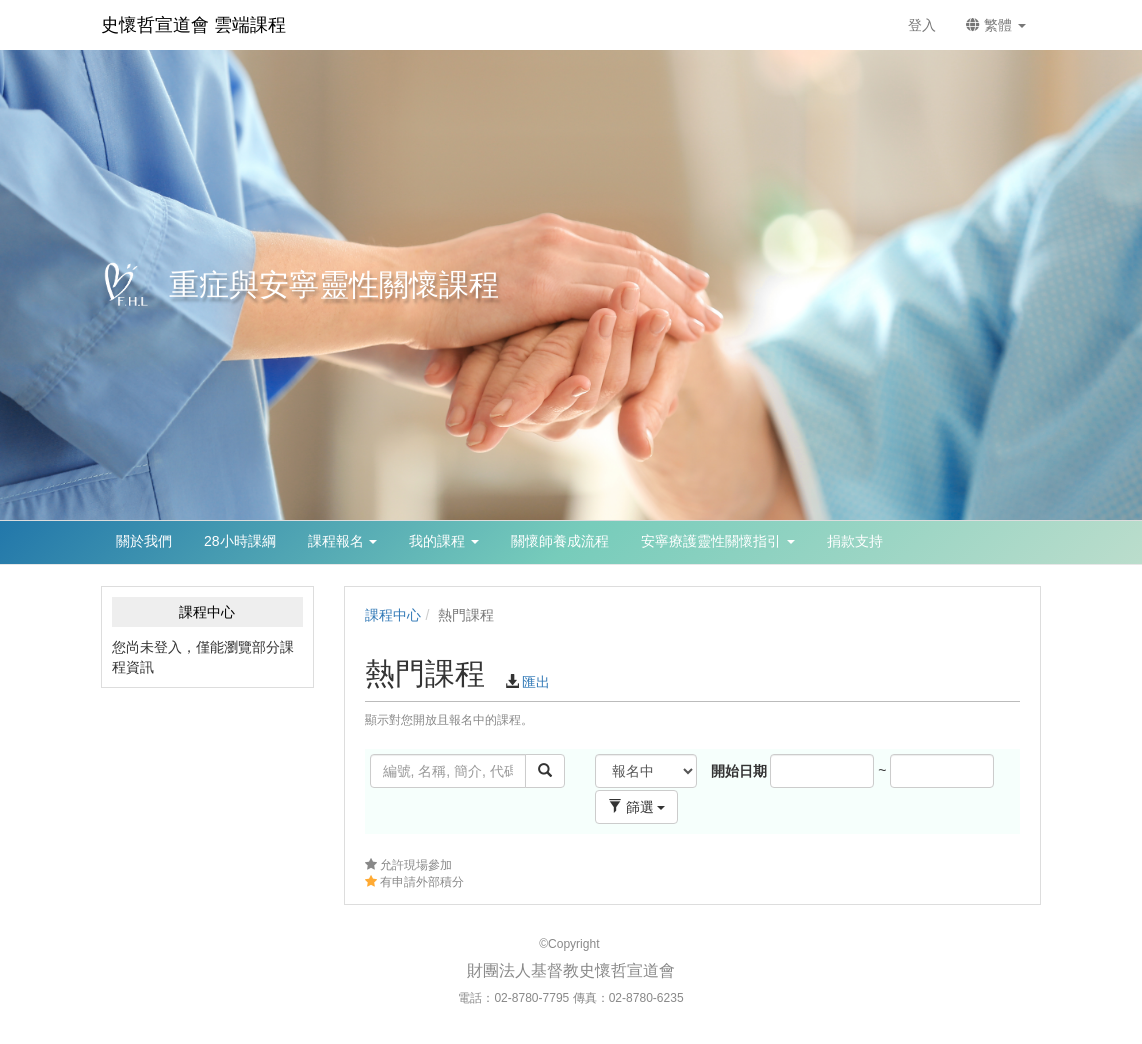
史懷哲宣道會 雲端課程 (193, 25)
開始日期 (739, 771)
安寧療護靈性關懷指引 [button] (718, 541)
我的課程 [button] (444, 541)
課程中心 (393, 615)
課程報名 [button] (343, 541)
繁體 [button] (996, 25)
